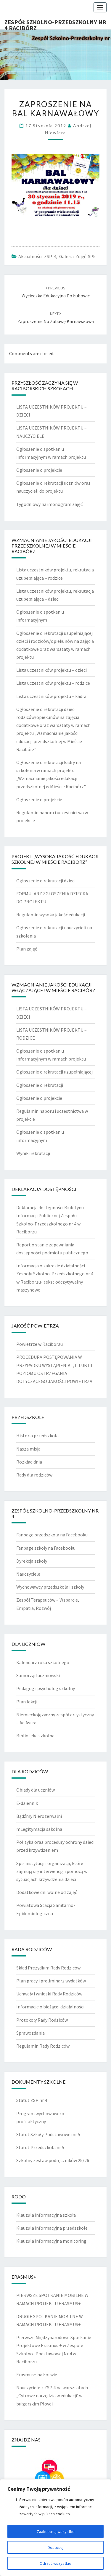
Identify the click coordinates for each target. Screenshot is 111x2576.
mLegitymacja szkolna (39, 1829)
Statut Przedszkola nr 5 (40, 2147)
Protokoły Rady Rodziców (42, 2020)
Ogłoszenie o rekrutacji (39, 1085)
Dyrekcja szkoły (31, 1561)
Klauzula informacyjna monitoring (51, 2241)
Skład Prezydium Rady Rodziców (48, 1968)
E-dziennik (27, 1803)
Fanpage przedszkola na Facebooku (52, 1535)
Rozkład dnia (29, 1462)
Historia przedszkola (37, 1435)
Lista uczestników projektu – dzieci (51, 670)
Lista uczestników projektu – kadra (51, 696)
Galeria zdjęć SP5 (77, 256)
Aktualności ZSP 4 (37, 256)
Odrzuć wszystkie (55, 2563)
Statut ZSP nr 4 (31, 2100)
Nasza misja (28, 1449)
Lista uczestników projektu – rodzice (53, 683)
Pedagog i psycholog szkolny (45, 1688)
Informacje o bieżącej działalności (50, 2007)
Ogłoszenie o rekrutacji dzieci (45, 881)
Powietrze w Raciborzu (39, 1344)
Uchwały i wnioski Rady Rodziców (49, 1994)
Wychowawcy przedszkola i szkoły (50, 1587)
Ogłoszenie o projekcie (39, 470)
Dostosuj (55, 2547)
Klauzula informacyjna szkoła (46, 2215)
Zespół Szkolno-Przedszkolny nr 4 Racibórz (55, 24)
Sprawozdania (30, 2033)
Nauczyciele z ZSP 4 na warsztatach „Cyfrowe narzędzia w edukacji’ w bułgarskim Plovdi (52, 2395)
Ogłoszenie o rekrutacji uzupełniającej (54, 1072)
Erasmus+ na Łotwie (36, 2374)
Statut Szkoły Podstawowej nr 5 (48, 2134)
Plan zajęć (26, 949)
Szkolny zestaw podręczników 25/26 (52, 2160)
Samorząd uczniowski (38, 1675)
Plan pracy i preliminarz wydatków (51, 1981)
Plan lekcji (26, 1702)
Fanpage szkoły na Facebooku (45, 1548)
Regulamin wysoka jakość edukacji (50, 914)
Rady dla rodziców (34, 1475)
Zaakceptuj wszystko (56, 2531)
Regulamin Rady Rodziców (43, 2046)
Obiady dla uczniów (35, 1790)
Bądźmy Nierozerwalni (39, 1816)
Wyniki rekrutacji (33, 1153)
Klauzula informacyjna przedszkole (52, 2228)
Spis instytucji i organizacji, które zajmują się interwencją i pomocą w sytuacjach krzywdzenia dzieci (51, 1871)
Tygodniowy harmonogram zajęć (49, 504)
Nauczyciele (28, 1574)
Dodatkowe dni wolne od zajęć (46, 1892)
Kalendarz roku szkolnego (42, 1662)
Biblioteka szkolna (35, 1735)
